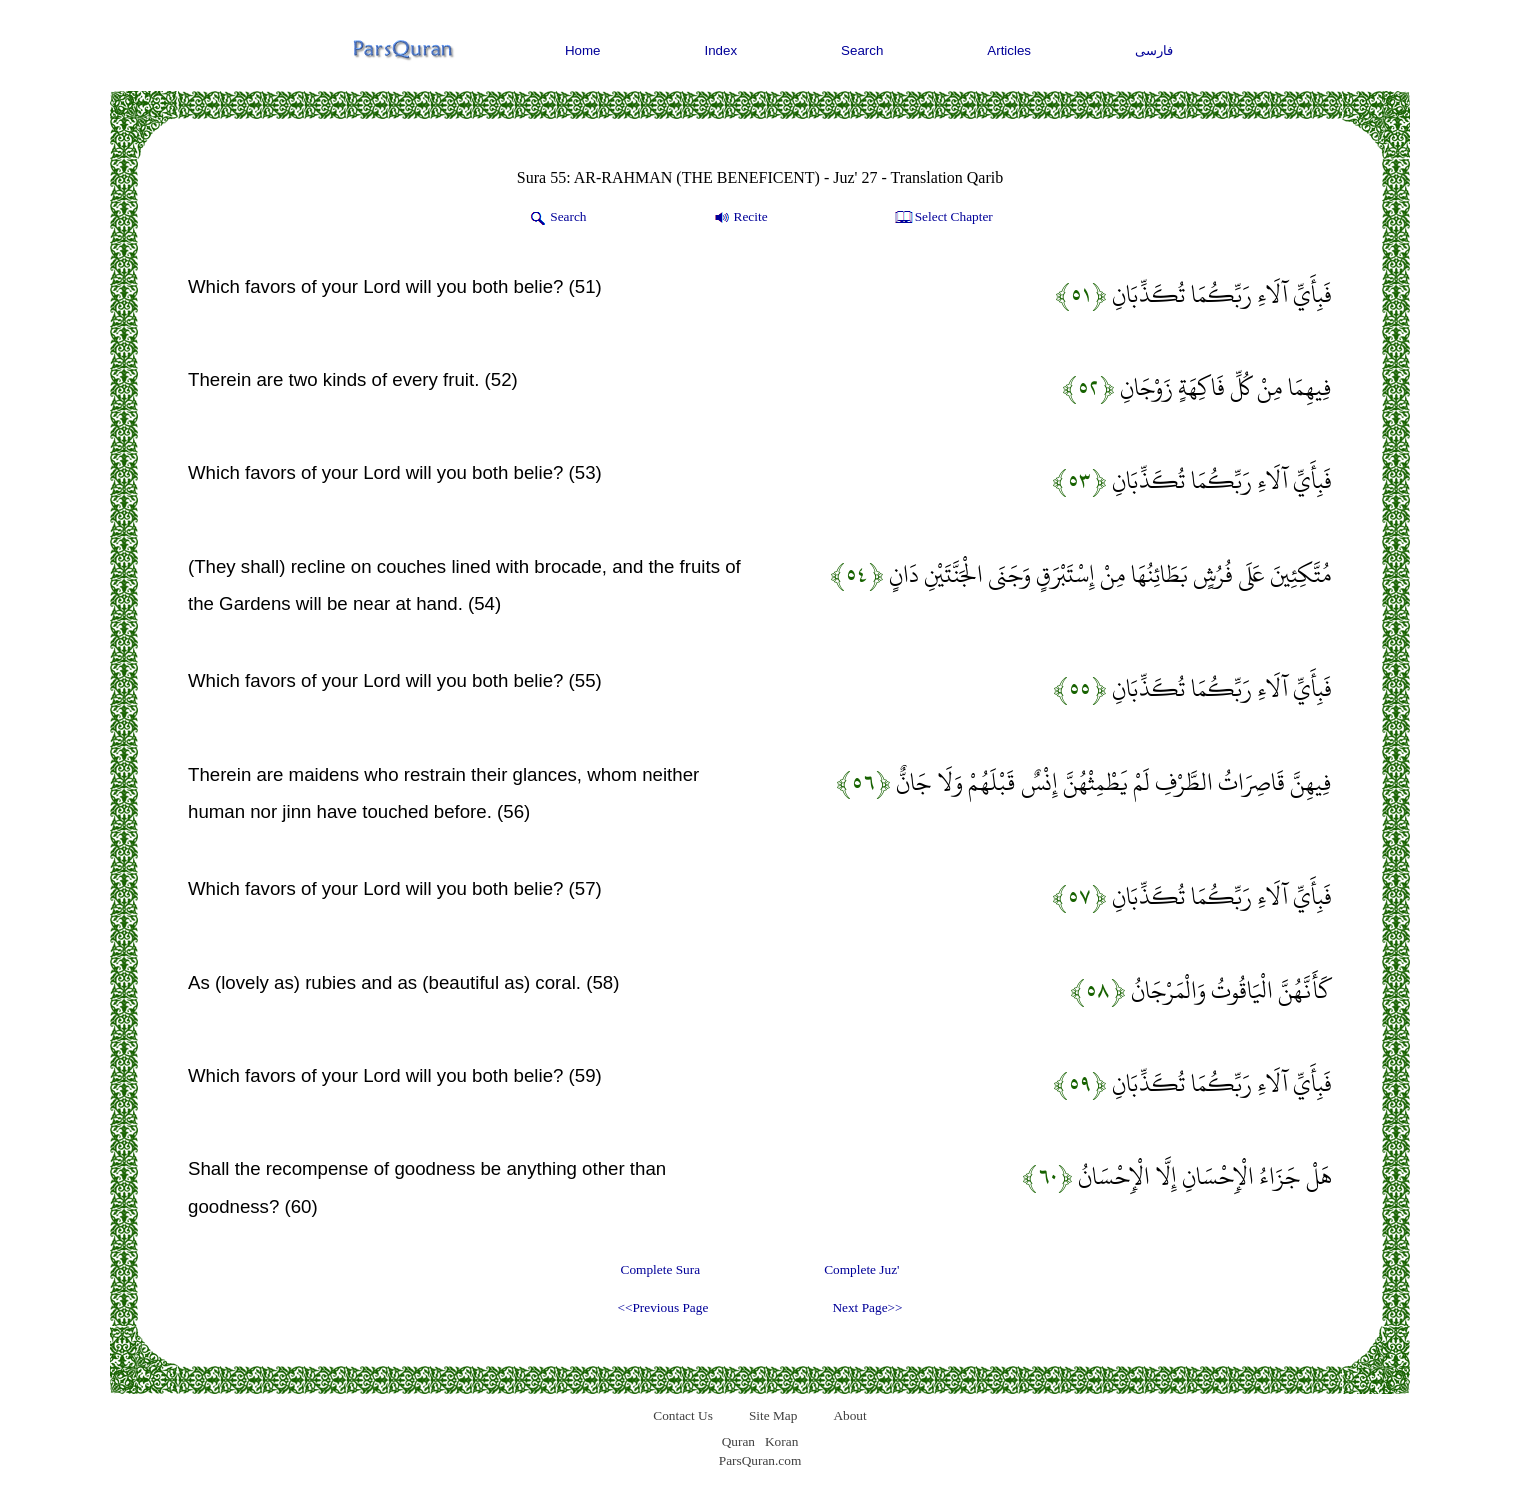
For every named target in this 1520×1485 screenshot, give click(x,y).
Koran (781, 1441)
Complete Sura (661, 1269)
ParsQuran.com (760, 1460)
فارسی (1154, 50)
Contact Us (683, 1415)
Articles (1009, 50)
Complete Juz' (861, 1269)
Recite (739, 218)
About (849, 1415)
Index (721, 50)
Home (583, 50)
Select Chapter (942, 218)
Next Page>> (867, 1307)
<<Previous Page (662, 1307)
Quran (738, 1441)
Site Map (773, 1415)
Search (862, 50)
